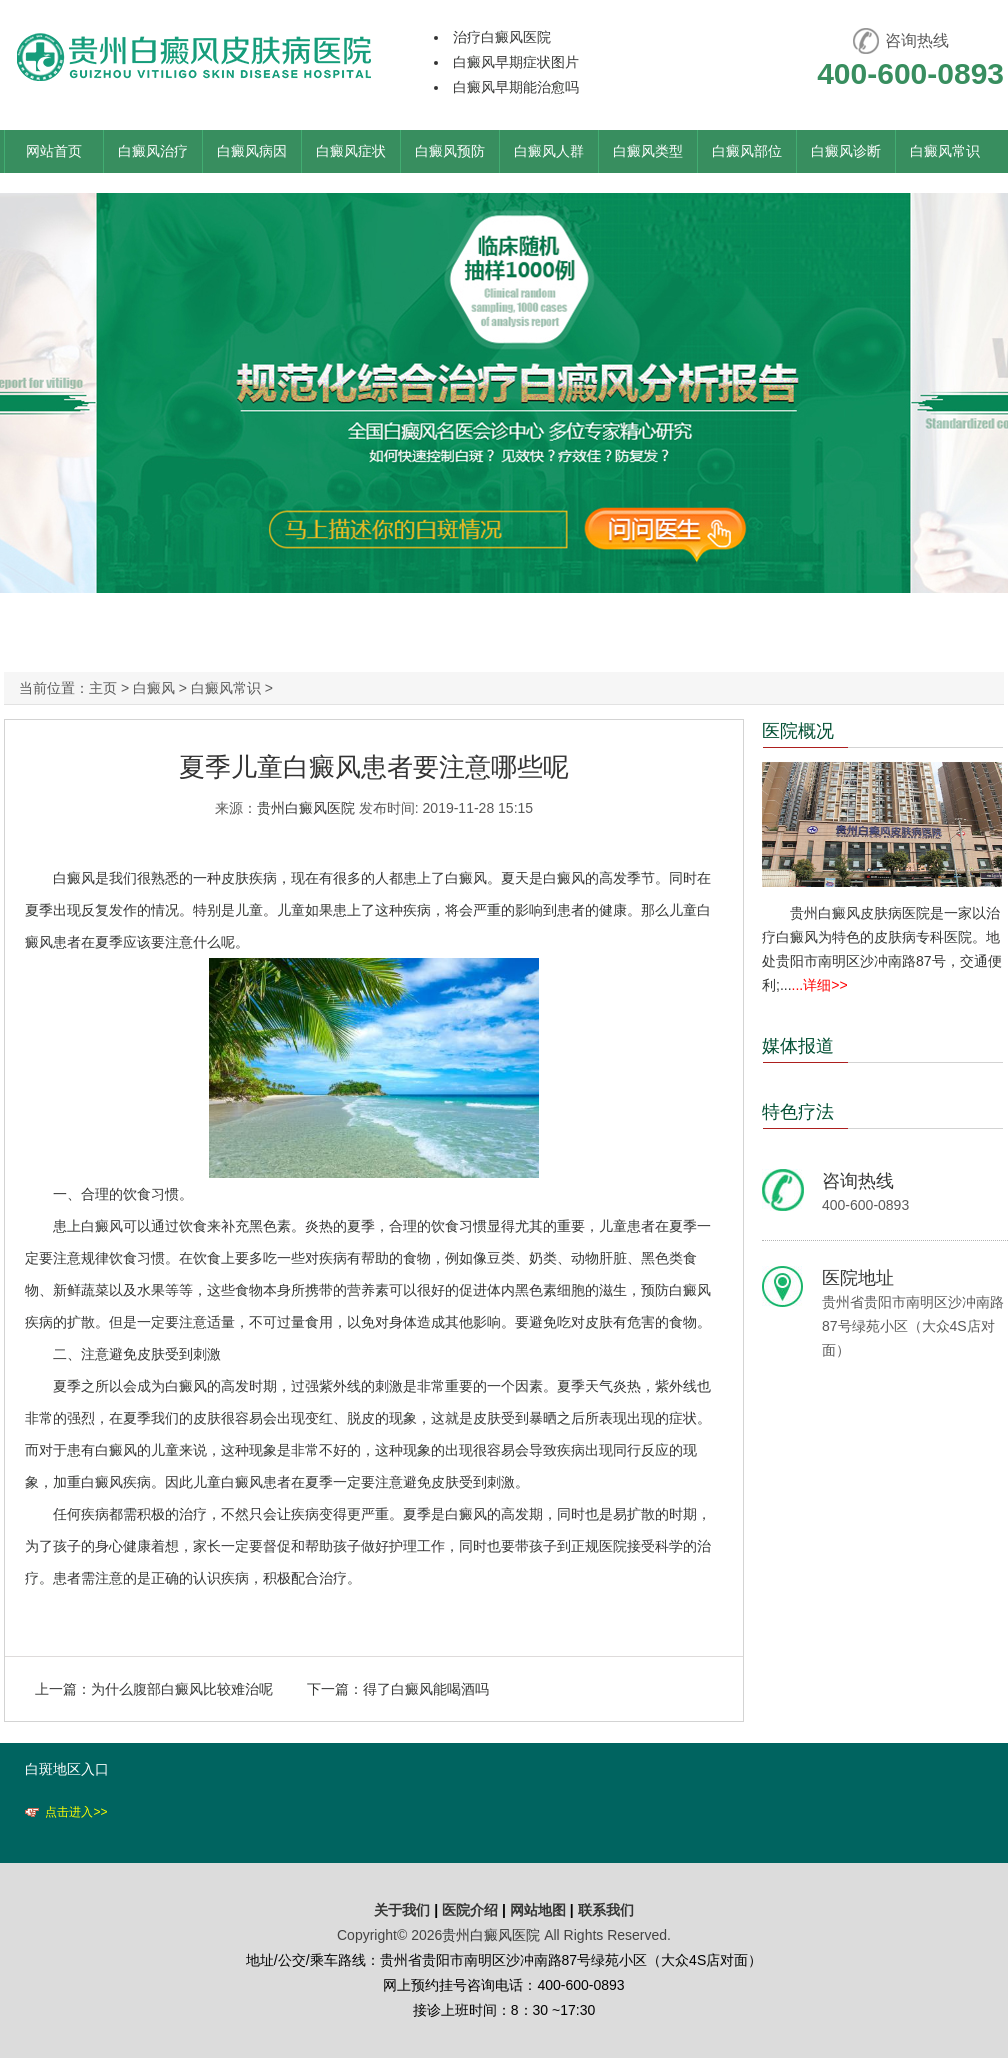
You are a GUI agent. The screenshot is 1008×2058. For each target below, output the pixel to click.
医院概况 (798, 731)
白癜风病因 (252, 151)
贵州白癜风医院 (306, 808)
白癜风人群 (549, 151)
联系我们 (606, 1910)
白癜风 (154, 688)
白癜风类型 (648, 151)
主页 (103, 688)
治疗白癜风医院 (502, 37)
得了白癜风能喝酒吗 (426, 1689)
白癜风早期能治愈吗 (516, 87)
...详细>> (820, 985)
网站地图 (538, 1910)
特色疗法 (798, 1112)
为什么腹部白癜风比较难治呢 (182, 1689)
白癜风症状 (351, 151)
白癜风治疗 (153, 151)
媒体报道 (798, 1046)
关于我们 (402, 1910)
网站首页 (54, 151)
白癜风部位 (747, 151)
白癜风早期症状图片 (516, 62)
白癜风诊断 (846, 151)
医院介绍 (472, 1910)
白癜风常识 (945, 151)
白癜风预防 (450, 151)
